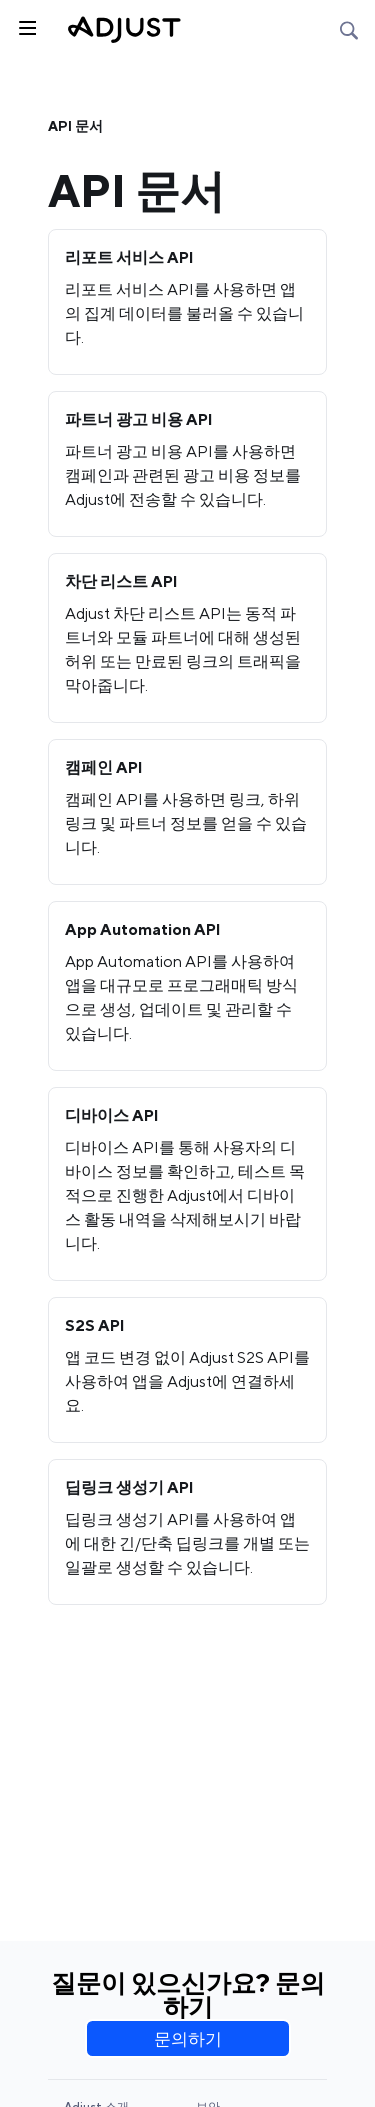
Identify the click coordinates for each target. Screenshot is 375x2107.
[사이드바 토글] (26, 26)
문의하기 (188, 2039)
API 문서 (75, 126)
